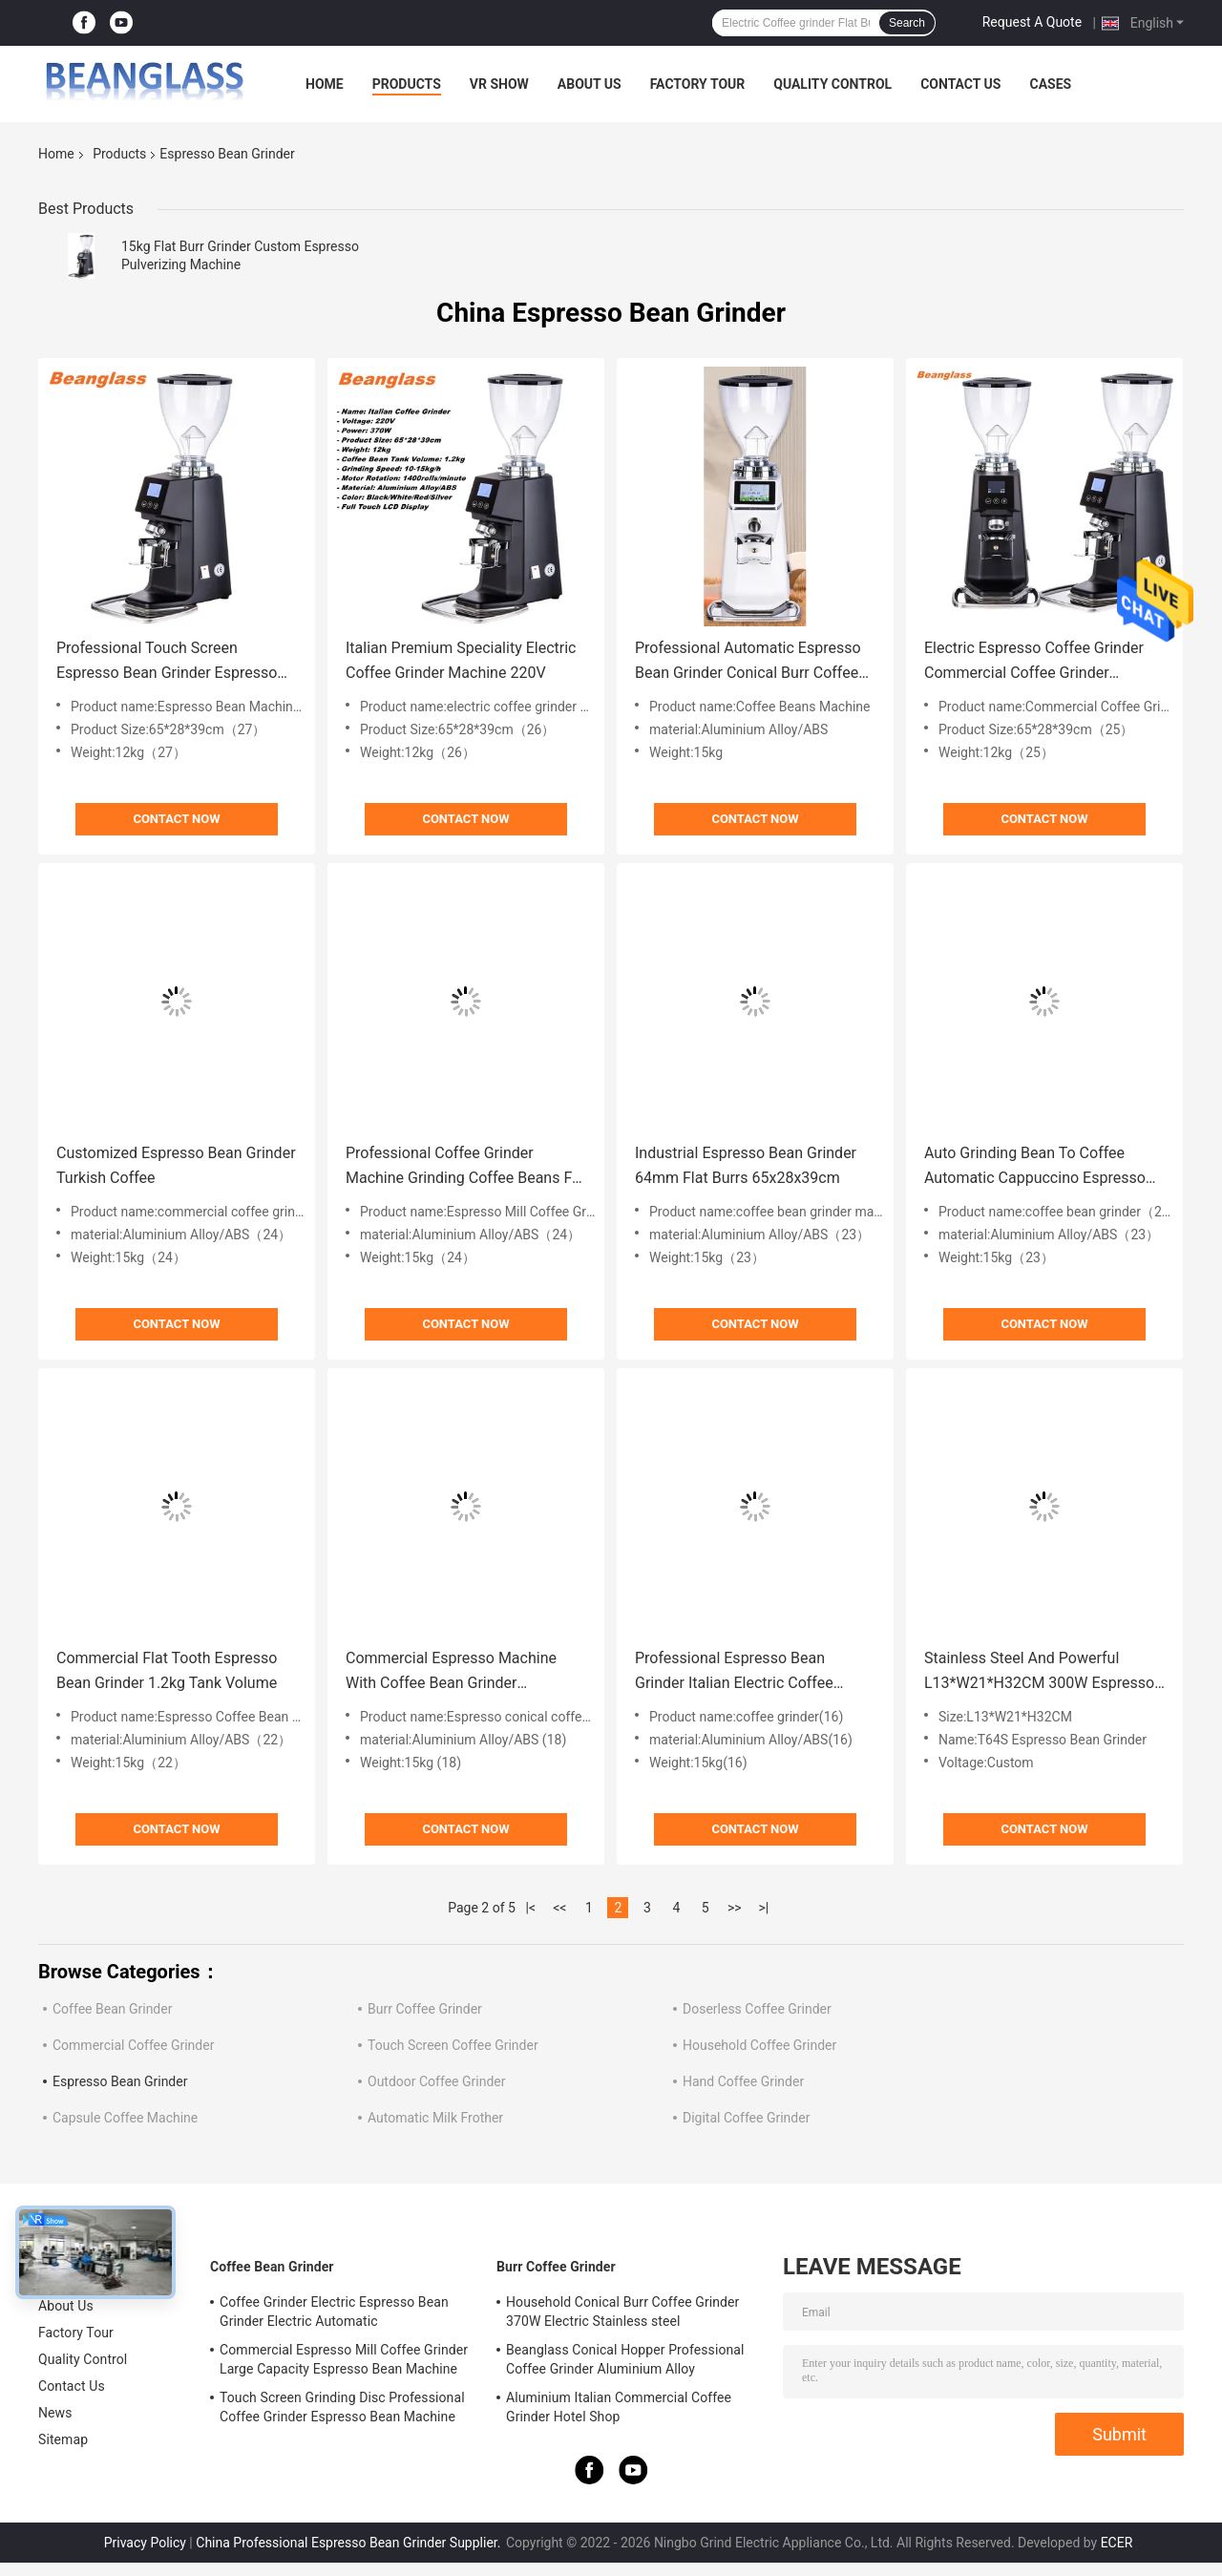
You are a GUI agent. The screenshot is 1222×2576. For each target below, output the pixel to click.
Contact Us (960, 84)
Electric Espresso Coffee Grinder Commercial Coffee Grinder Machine (1034, 662)
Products (406, 84)
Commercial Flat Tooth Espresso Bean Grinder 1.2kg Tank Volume (166, 1670)
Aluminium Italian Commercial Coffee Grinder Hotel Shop (618, 2407)
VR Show (499, 84)
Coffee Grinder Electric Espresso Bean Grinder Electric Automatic (334, 2311)
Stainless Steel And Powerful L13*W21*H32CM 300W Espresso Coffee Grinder (1039, 1672)
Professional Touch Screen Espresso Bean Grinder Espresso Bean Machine (166, 662)
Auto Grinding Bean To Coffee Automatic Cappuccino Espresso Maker (1035, 1167)
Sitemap (63, 2439)
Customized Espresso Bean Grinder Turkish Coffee (176, 1165)
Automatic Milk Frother (435, 2117)
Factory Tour (698, 84)
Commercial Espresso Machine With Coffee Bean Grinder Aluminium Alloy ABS (451, 1672)
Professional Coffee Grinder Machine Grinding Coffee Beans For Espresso (466, 1167)
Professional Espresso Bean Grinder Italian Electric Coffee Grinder (734, 1672)
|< (531, 1907)
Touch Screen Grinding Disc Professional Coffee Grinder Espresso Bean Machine (342, 2407)
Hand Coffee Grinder (743, 2081)
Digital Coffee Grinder (746, 2117)
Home (325, 84)
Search (907, 23)
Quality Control (832, 84)
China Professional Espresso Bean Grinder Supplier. (350, 2542)
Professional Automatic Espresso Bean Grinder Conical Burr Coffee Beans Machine (748, 662)
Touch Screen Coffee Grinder (453, 2045)
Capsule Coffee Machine (125, 2117)
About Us (590, 84)
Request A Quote (1032, 22)
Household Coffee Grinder (759, 2045)
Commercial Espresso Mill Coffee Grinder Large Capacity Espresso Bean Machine (344, 2359)
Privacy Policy (145, 2542)
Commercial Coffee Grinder (133, 2045)
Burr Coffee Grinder (425, 2008)
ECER (1117, 2542)
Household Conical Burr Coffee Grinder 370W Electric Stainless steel (622, 2311)
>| (763, 1907)
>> (734, 1907)
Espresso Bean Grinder (120, 2081)
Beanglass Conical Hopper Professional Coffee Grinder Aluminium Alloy (625, 2359)
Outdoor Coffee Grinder (436, 2081)
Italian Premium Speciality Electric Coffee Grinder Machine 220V (461, 660)
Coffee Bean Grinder (112, 2008)
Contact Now (176, 819)
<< (559, 1907)
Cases (1050, 84)
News (55, 2412)
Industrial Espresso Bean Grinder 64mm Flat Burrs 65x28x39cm (745, 1165)
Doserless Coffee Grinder (757, 2008)
